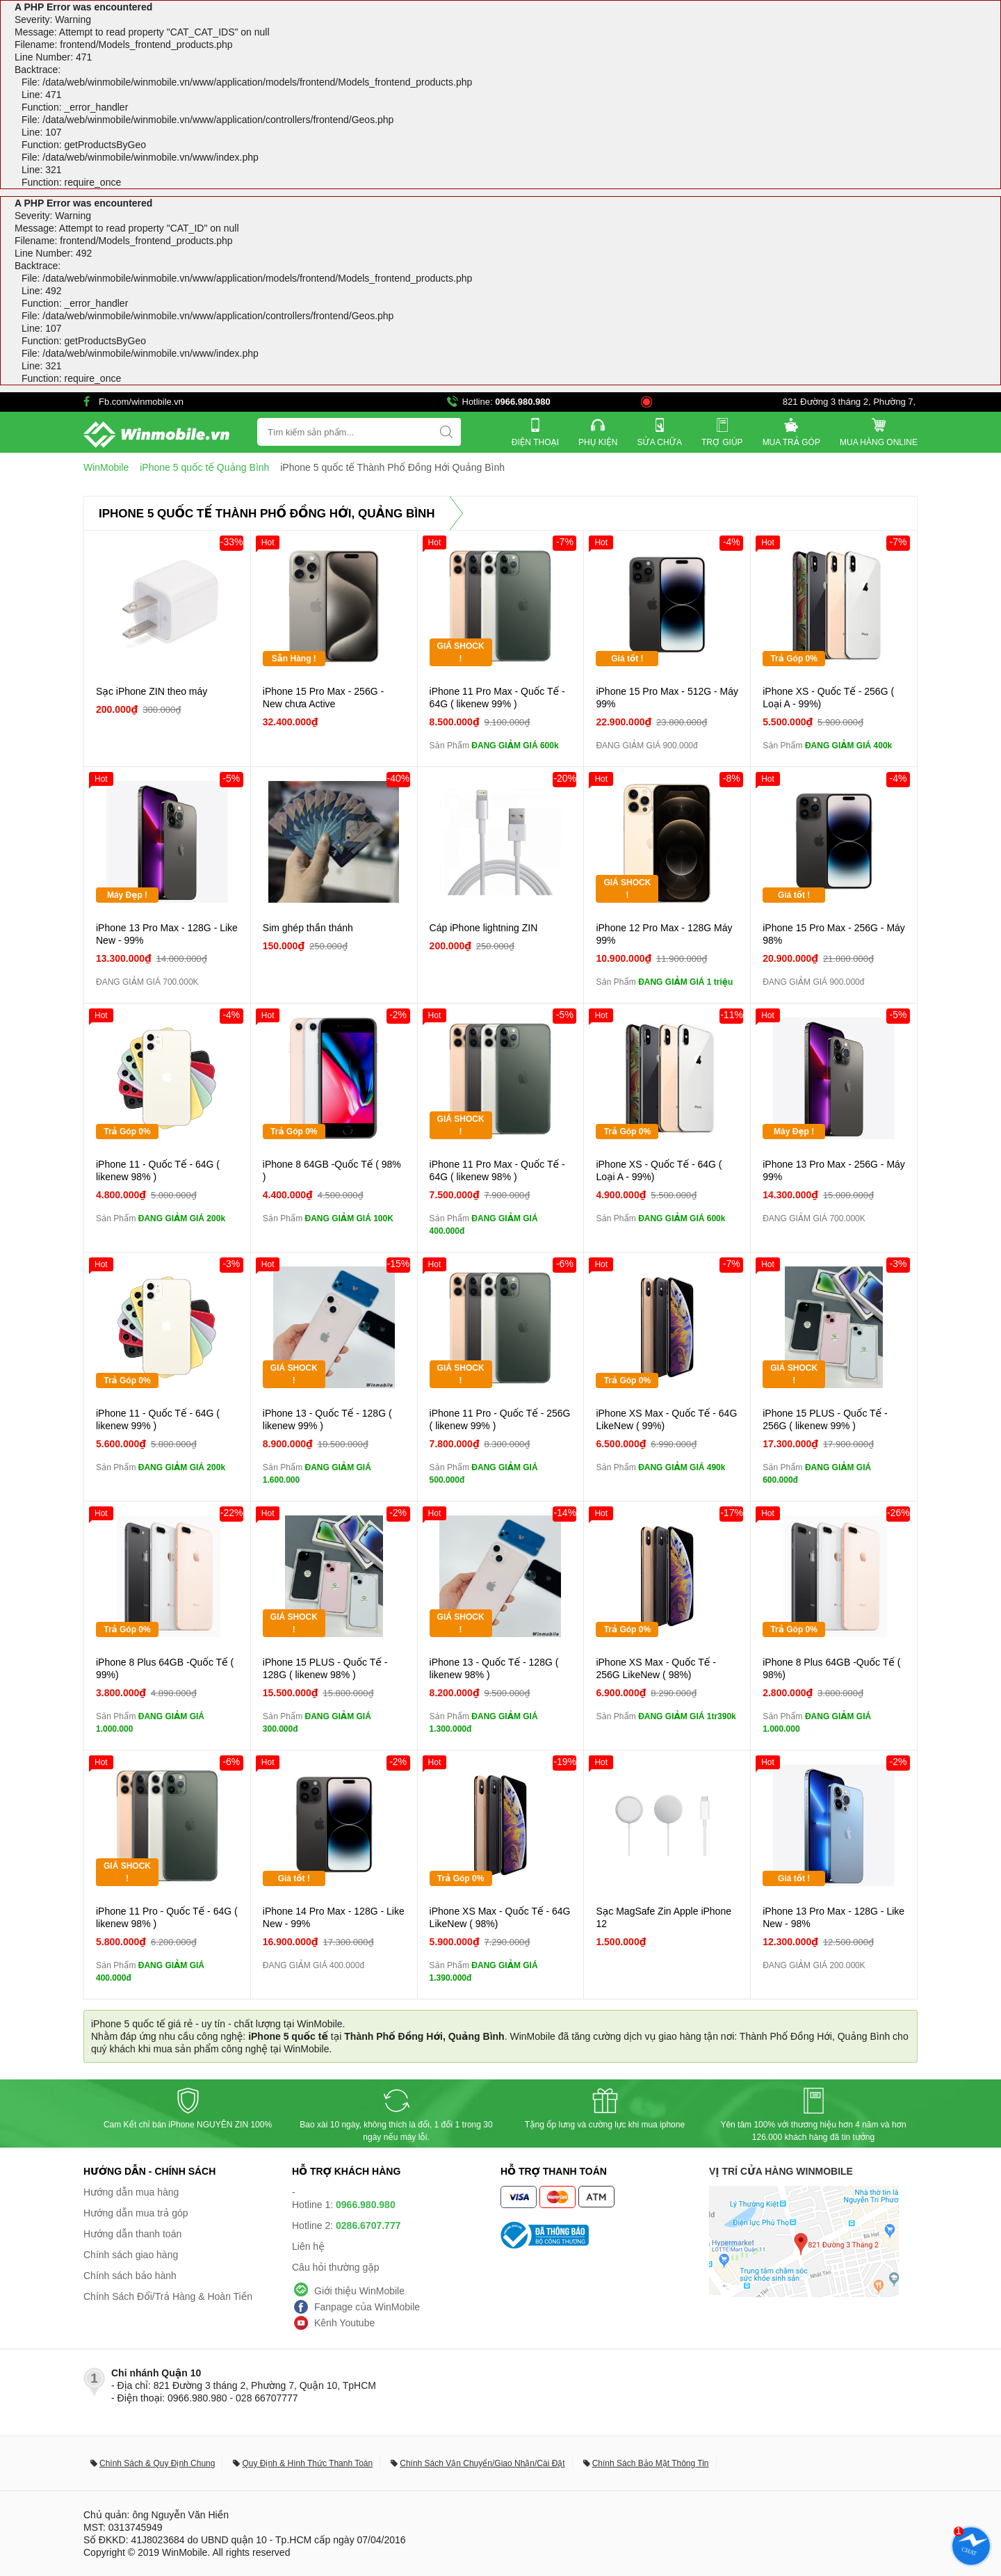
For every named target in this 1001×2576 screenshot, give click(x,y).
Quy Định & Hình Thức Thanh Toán (307, 2463)
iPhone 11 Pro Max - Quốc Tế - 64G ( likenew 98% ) (497, 1170)
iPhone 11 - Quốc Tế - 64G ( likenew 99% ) (158, 1419)
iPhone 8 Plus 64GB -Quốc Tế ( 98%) (831, 1668)
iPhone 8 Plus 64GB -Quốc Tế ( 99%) (165, 1668)
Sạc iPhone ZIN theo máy (151, 691)
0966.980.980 (523, 401)
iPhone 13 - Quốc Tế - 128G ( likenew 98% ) (494, 1668)
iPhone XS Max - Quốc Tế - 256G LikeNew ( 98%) (656, 1668)
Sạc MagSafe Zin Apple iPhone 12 (663, 1917)
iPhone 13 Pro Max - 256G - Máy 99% (834, 1170)
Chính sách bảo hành (130, 2275)
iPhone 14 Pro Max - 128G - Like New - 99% (334, 1917)
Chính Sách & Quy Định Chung (157, 2463)
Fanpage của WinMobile (367, 2306)
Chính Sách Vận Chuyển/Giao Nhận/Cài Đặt (482, 2463)
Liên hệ (308, 2246)
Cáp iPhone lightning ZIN (484, 927)
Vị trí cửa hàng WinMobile (781, 2171)
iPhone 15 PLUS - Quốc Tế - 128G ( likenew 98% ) (325, 1668)
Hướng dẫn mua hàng (131, 2192)
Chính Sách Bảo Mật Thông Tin (650, 2463)
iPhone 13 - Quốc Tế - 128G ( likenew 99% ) (327, 1419)
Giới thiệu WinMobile (359, 2290)
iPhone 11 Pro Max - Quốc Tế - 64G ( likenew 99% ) (497, 697)
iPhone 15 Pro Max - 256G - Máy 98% (834, 934)
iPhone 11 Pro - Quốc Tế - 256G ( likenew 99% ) (500, 1419)
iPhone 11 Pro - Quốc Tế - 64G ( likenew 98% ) (167, 1917)
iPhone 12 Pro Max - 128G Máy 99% (664, 934)
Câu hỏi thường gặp (336, 2267)
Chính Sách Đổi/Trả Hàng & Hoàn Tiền (167, 2296)
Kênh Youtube (344, 2322)
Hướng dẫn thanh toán (132, 2233)
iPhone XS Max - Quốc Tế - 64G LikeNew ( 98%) (500, 1917)
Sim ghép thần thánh (308, 927)
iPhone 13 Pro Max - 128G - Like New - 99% (167, 934)
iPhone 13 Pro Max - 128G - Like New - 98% (833, 1917)
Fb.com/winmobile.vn (141, 401)
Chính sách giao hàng (130, 2254)
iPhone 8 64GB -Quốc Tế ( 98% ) (332, 1170)
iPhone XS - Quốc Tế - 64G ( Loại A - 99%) (659, 1170)
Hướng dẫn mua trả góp (135, 2213)
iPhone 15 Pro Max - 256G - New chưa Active (323, 697)
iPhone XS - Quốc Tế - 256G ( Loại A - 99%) (828, 697)
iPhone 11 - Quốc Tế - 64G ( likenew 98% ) (158, 1170)
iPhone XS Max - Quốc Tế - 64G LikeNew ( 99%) (666, 1419)
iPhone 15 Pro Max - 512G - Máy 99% (667, 697)
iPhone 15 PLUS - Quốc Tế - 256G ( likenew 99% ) (825, 1419)
